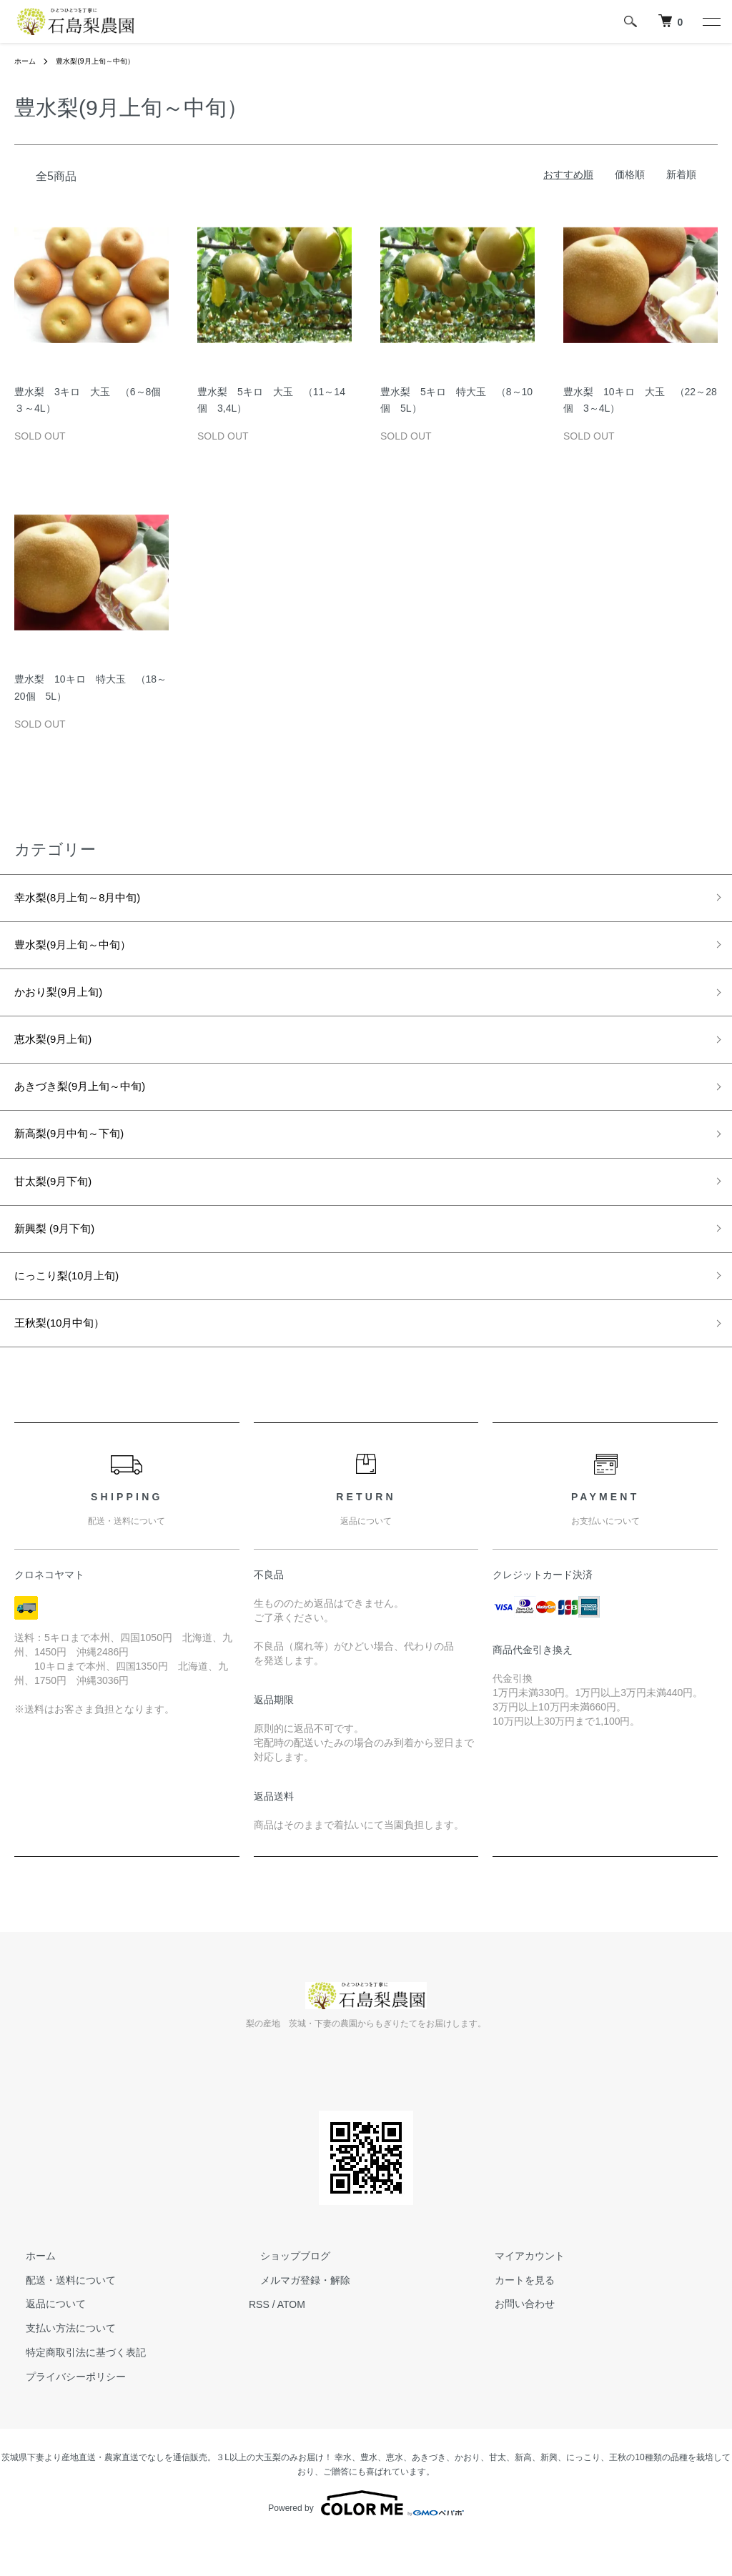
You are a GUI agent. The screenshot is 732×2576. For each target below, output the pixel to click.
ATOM (291, 2343)
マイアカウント (518, 2295)
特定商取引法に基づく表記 (74, 2391)
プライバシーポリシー (64, 2416)
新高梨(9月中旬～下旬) (80, 1156)
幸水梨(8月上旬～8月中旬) (104, 900)
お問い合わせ (513, 2343)
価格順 (630, 174)
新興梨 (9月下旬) (69, 1258)
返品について (44, 2343)
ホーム (27, 61)
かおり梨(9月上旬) (67, 1002)
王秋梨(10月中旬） (68, 1360)
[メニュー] (710, 21)
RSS (259, 2343)
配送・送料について (59, 2318)
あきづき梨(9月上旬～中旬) (105, 1104)
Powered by (365, 2542)
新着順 (681, 174)
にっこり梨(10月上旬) (77, 1309)
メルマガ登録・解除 (294, 2318)
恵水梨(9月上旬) (60, 1053)
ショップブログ (284, 2295)
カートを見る (513, 2318)
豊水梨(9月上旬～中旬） (124, 61)
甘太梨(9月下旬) (60, 1206)
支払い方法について (59, 2367)
